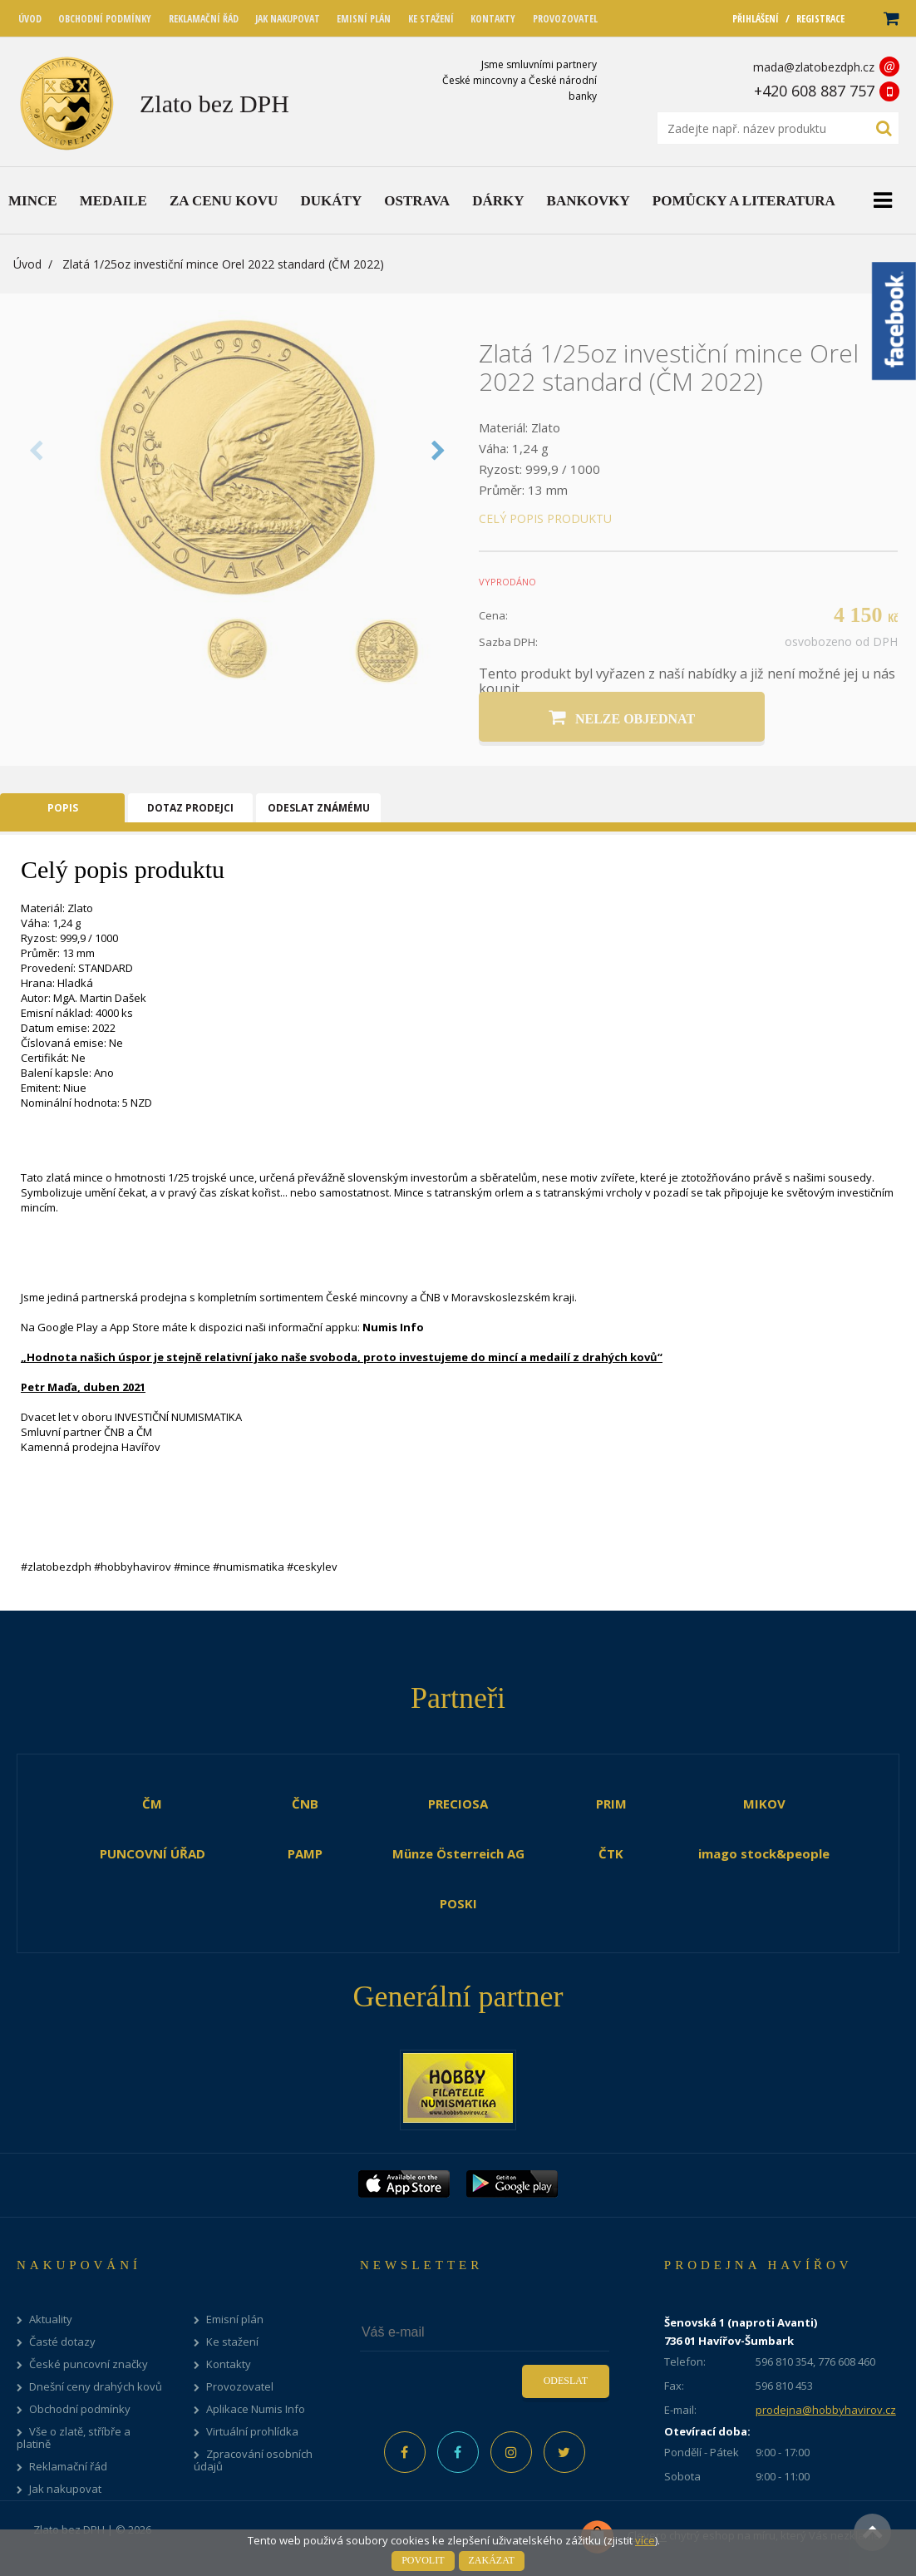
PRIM (611, 1803)
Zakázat (492, 2560)
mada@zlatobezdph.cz (813, 67)
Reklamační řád (68, 2466)
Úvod (27, 264)
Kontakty (228, 2364)
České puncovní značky (88, 2364)
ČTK (610, 1853)
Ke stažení (232, 2342)
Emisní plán (234, 2319)
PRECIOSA (458, 1803)
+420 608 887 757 (814, 91)
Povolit (422, 2560)
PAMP (305, 1853)
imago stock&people (764, 1853)
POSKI (458, 1903)
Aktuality (50, 2319)
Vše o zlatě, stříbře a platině (74, 2437)
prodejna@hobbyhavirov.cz (826, 2409)
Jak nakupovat (65, 2489)
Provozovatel (239, 2387)
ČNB (305, 1803)
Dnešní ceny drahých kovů (95, 2387)
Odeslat (566, 2380)
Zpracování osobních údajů (253, 2460)
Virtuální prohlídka (252, 2431)
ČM (152, 1803)
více (645, 2540)
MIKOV (764, 1803)
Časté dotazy (62, 2342)
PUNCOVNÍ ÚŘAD (152, 1853)
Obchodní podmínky (80, 2409)
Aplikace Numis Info (255, 2409)
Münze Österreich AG (458, 1853)
